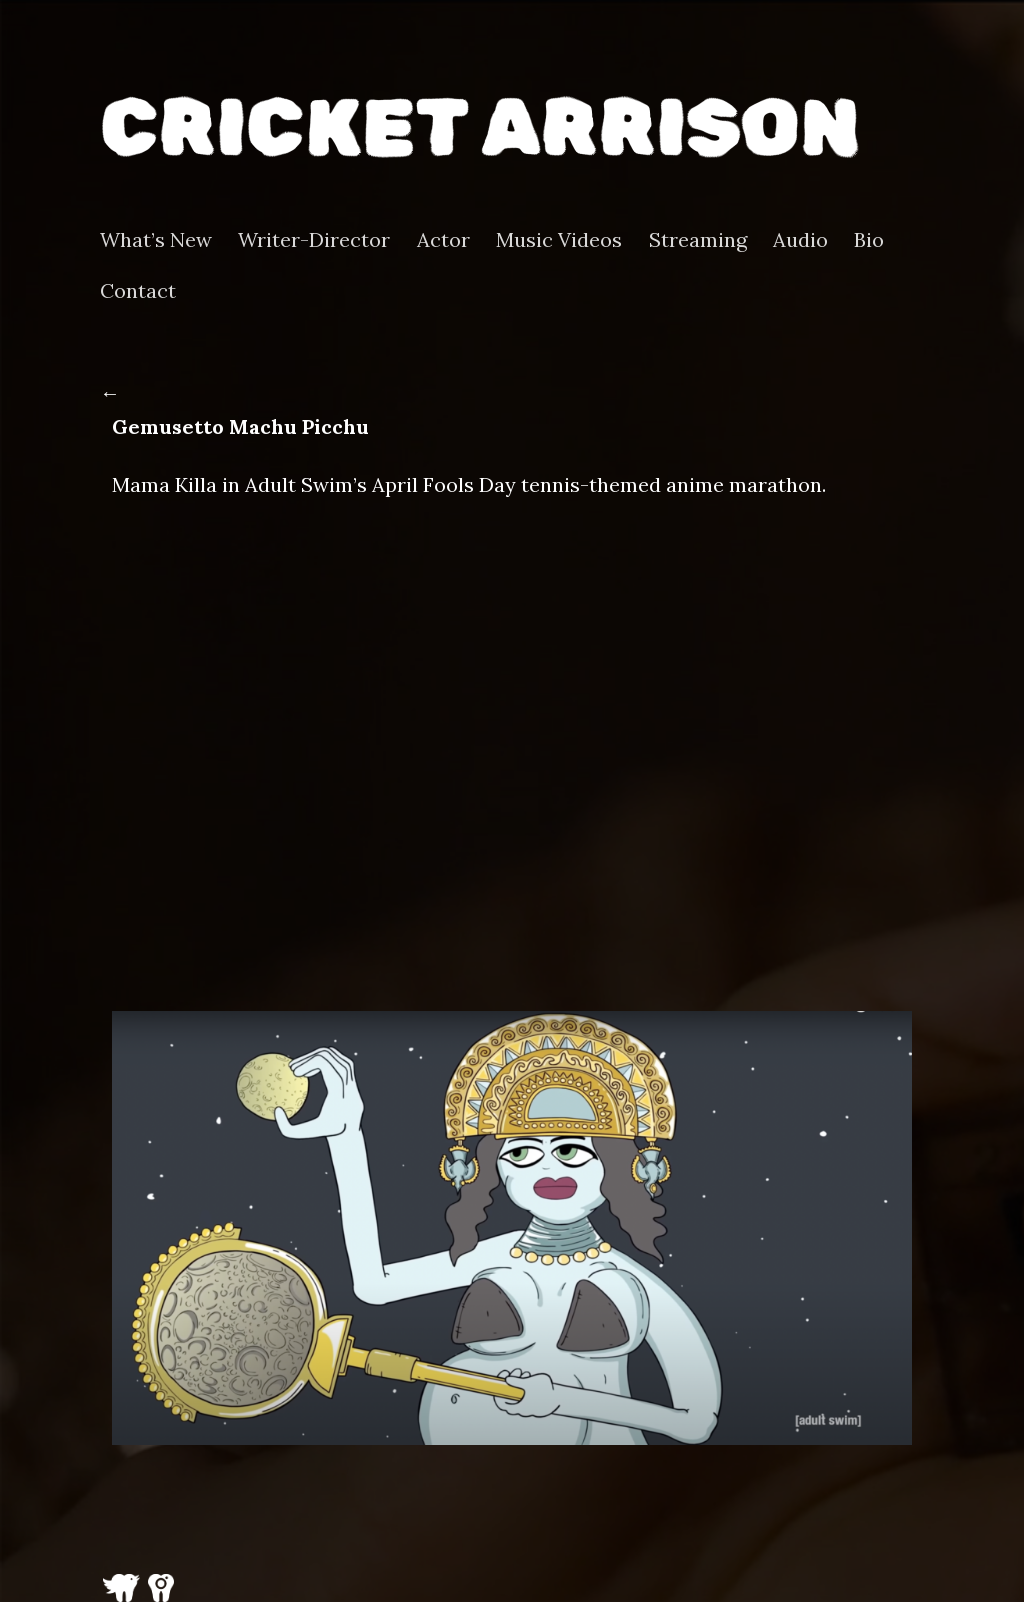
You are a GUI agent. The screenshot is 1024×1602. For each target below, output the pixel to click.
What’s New (156, 240)
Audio (800, 240)
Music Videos (559, 240)
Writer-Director (314, 240)
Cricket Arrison (480, 127)
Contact (138, 291)
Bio (869, 240)
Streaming (698, 240)
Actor (443, 240)
